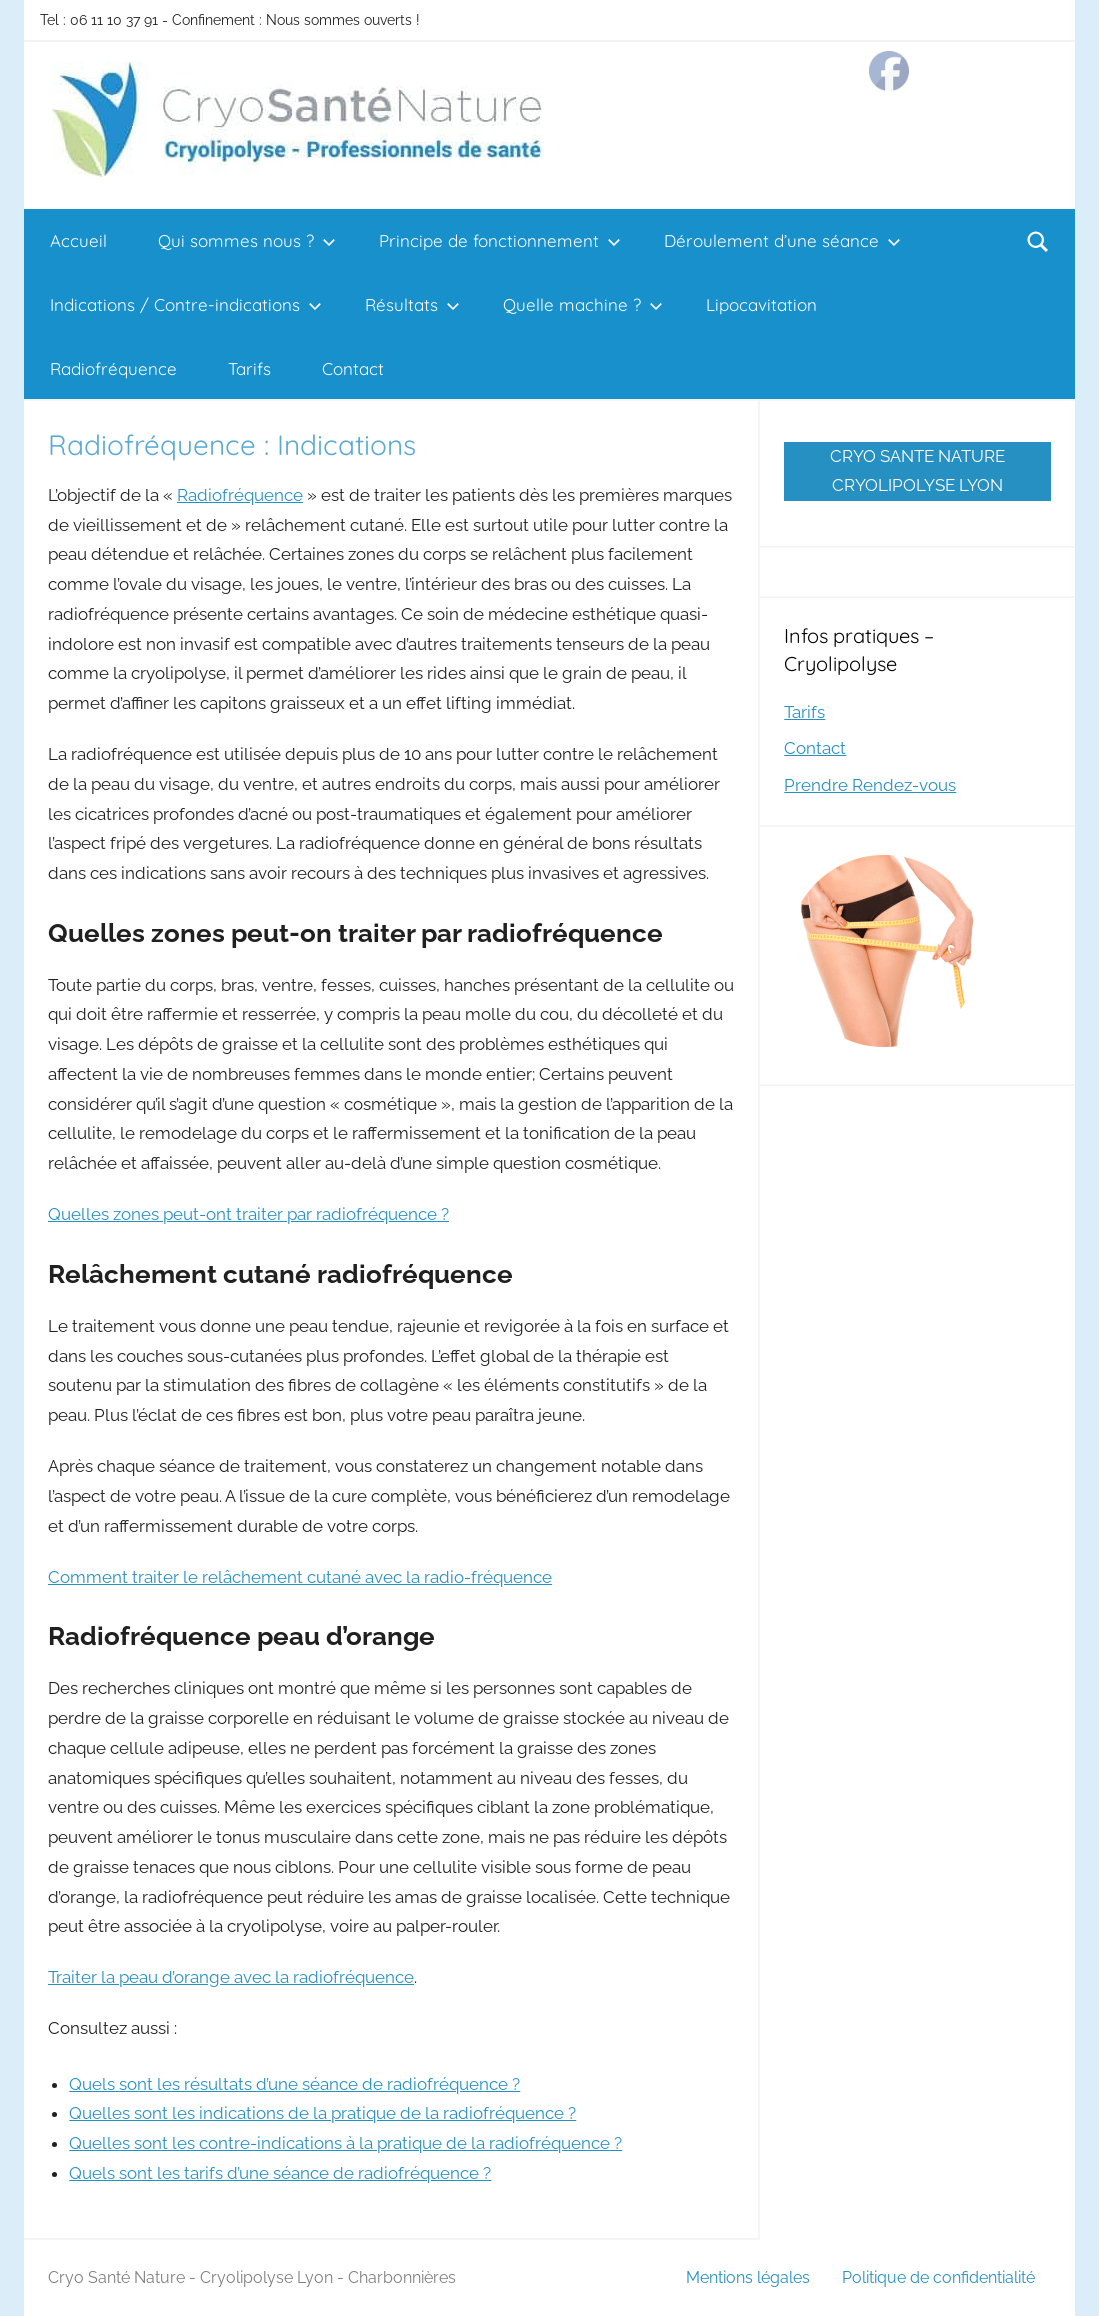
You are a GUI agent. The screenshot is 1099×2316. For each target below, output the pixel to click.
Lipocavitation (761, 304)
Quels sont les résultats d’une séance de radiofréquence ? (294, 2084)
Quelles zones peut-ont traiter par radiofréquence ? (248, 1214)
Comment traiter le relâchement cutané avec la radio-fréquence (300, 1577)
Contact (353, 368)
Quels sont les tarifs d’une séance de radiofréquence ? (280, 2173)
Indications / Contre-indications (186, 304)
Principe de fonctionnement (500, 240)
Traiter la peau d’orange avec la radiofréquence (231, 1977)
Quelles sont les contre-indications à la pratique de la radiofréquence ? (345, 2143)
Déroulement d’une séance (782, 240)
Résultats (412, 304)
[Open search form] (1038, 241)
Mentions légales (748, 2277)
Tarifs (249, 368)
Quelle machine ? (583, 304)
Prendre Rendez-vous (870, 785)
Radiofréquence (113, 368)
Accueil (78, 240)
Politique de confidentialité (938, 2277)
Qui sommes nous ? (247, 240)
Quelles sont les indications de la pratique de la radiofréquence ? (322, 2113)
